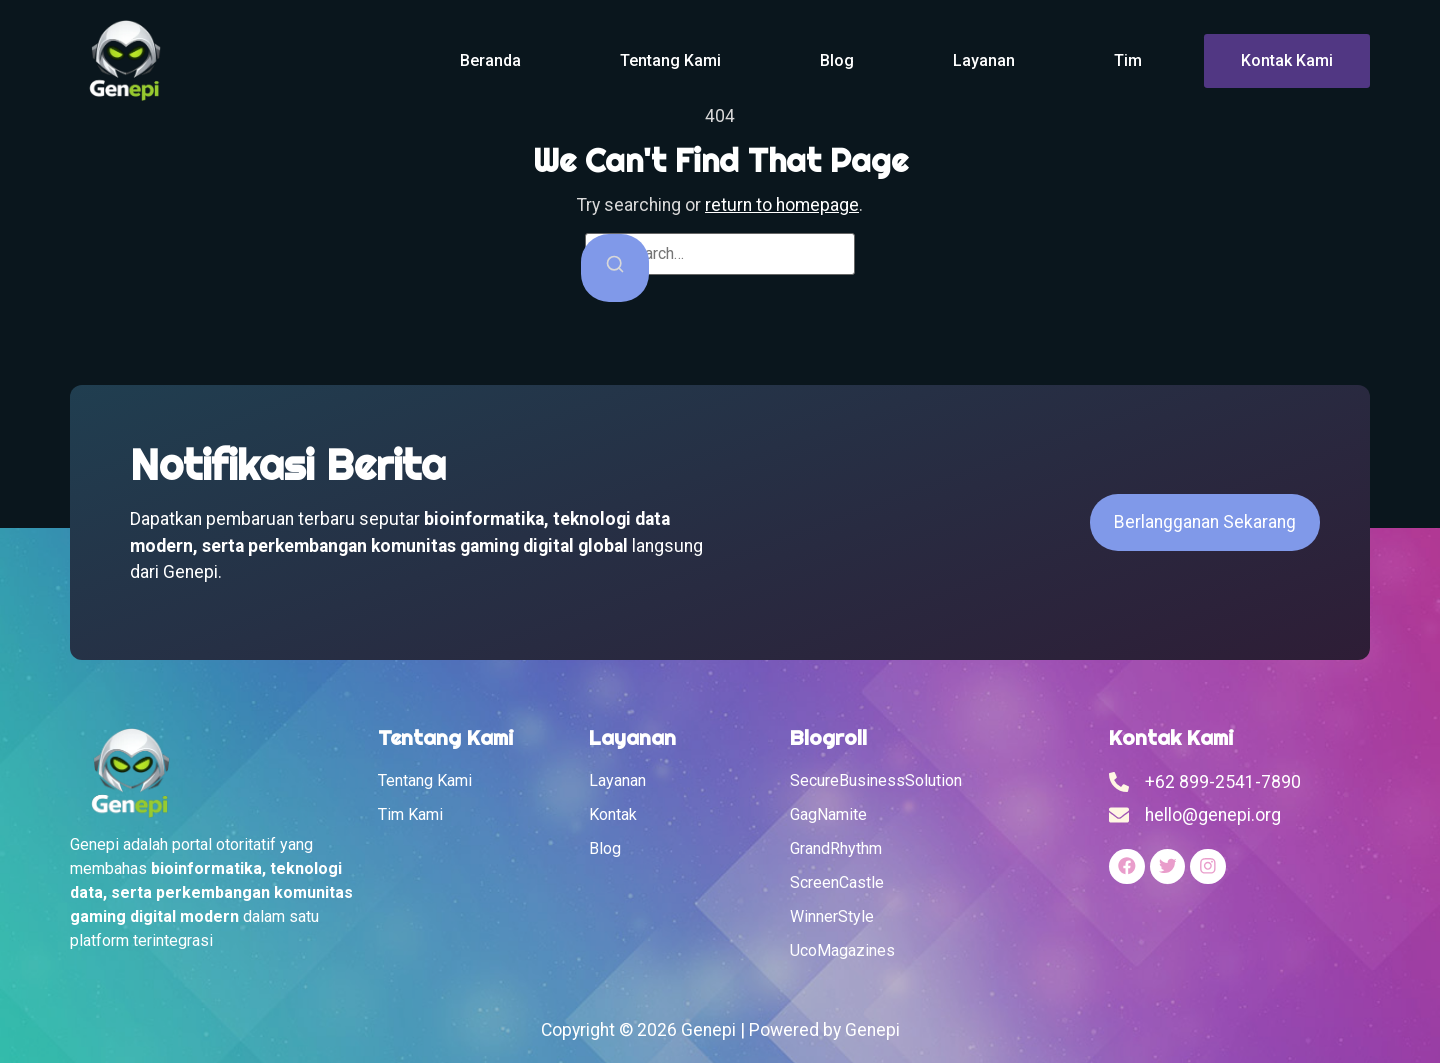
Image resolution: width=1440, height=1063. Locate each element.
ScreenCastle (837, 882)
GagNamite (828, 814)
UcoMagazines (842, 950)
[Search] (615, 267)
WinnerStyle (832, 916)
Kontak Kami (1287, 60)
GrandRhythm (836, 848)
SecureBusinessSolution (876, 780)
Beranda (490, 60)
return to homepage (782, 205)
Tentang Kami (670, 60)
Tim (1128, 60)
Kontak (613, 814)
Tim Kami (410, 814)
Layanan (984, 60)
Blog (837, 60)
